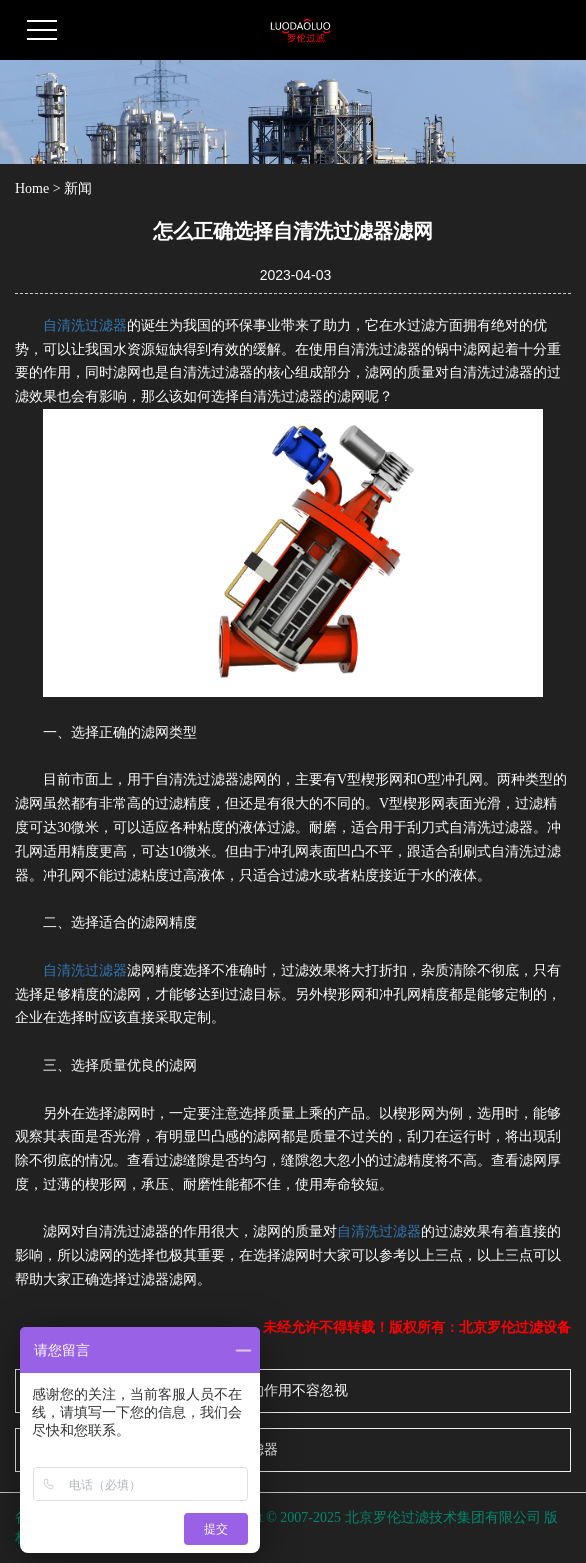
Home (32, 188)
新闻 (78, 188)
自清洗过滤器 (85, 325)
